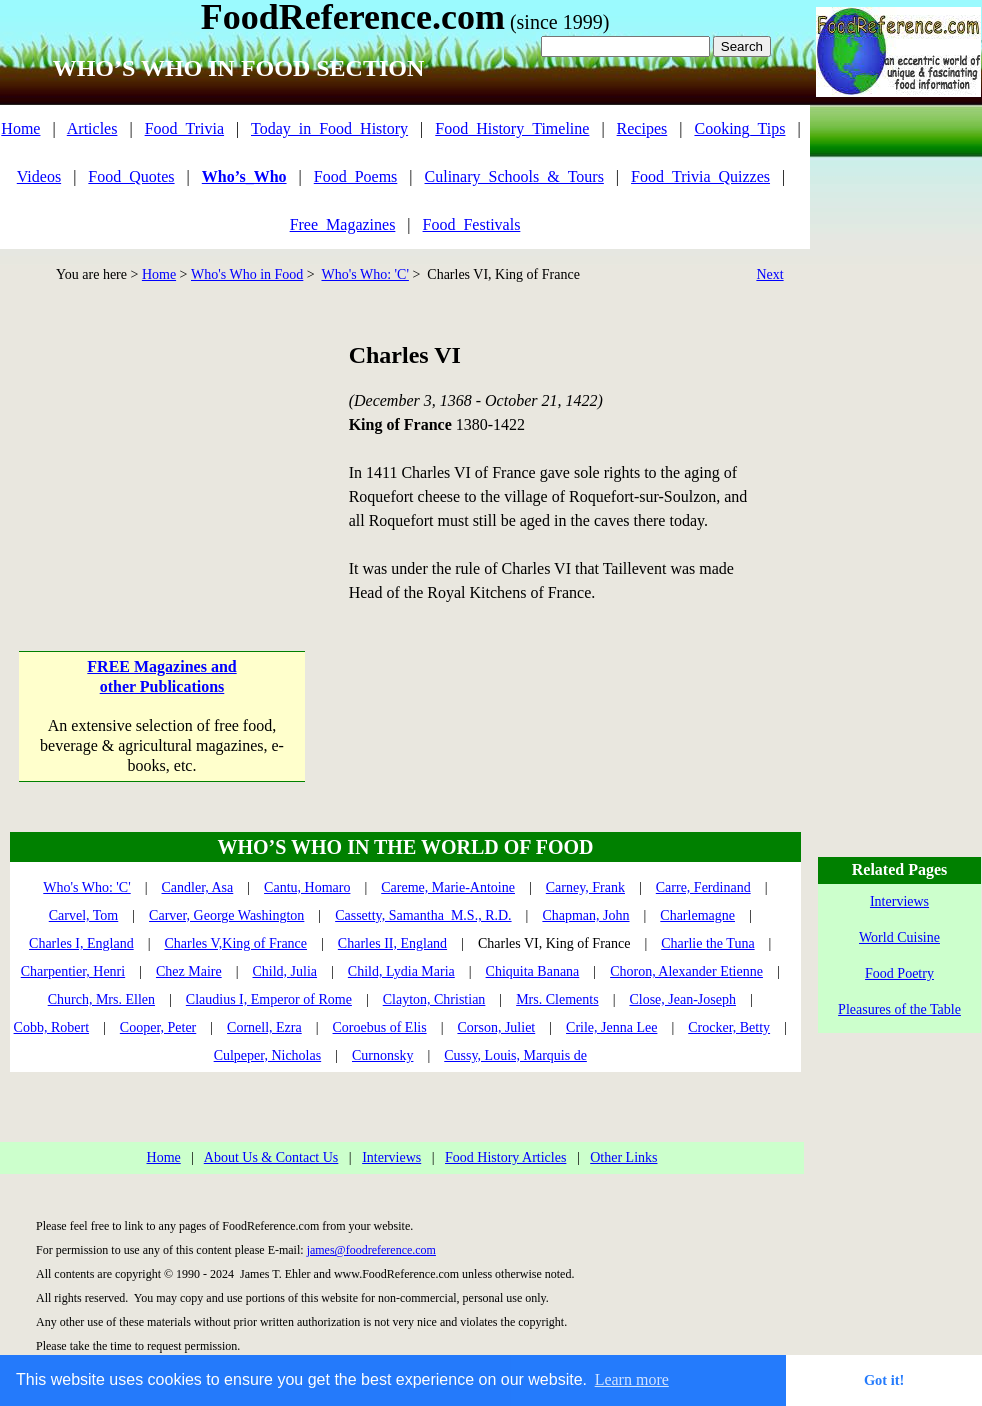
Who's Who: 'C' (364, 274)
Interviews (391, 1157)
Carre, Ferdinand (703, 887)
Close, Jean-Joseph (682, 999)
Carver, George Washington (226, 915)
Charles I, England (81, 943)
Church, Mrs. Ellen (101, 999)
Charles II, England (392, 943)
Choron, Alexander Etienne (686, 971)
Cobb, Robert (51, 1027)
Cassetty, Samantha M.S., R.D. (423, 915)
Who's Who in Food (247, 274)
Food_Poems (356, 176)
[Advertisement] (163, 464)
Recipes (642, 128)
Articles (92, 128)
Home (20, 128)
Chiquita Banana (533, 971)
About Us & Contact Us (271, 1157)
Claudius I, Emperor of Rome (269, 999)
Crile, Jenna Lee (611, 1027)
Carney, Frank (585, 887)
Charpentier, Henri (73, 971)
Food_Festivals (472, 224)
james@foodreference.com (371, 1250)
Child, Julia (284, 971)
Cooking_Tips (739, 128)
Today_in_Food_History (329, 128)
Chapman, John (585, 915)
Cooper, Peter (158, 1027)
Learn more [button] (632, 1379)
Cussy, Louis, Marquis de (515, 1055)
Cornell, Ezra (264, 1027)
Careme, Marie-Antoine (448, 887)
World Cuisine (899, 937)
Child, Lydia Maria (401, 971)
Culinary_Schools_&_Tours (514, 176)
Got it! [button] (884, 1380)
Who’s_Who (244, 176)
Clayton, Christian (434, 999)
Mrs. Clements (557, 999)
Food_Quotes (131, 176)
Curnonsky (382, 1055)
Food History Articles (505, 1157)
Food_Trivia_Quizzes (700, 176)
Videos (39, 176)
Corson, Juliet (496, 1027)
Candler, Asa (198, 887)
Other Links (623, 1157)
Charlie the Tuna (707, 943)
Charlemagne (697, 915)
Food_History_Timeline (512, 128)
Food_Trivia (184, 128)
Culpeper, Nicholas (268, 1055)
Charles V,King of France (235, 943)
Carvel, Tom (84, 915)
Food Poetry (899, 973)
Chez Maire (189, 971)
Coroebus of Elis (380, 1027)
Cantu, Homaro (307, 887)
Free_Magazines (343, 224)
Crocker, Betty (729, 1027)
